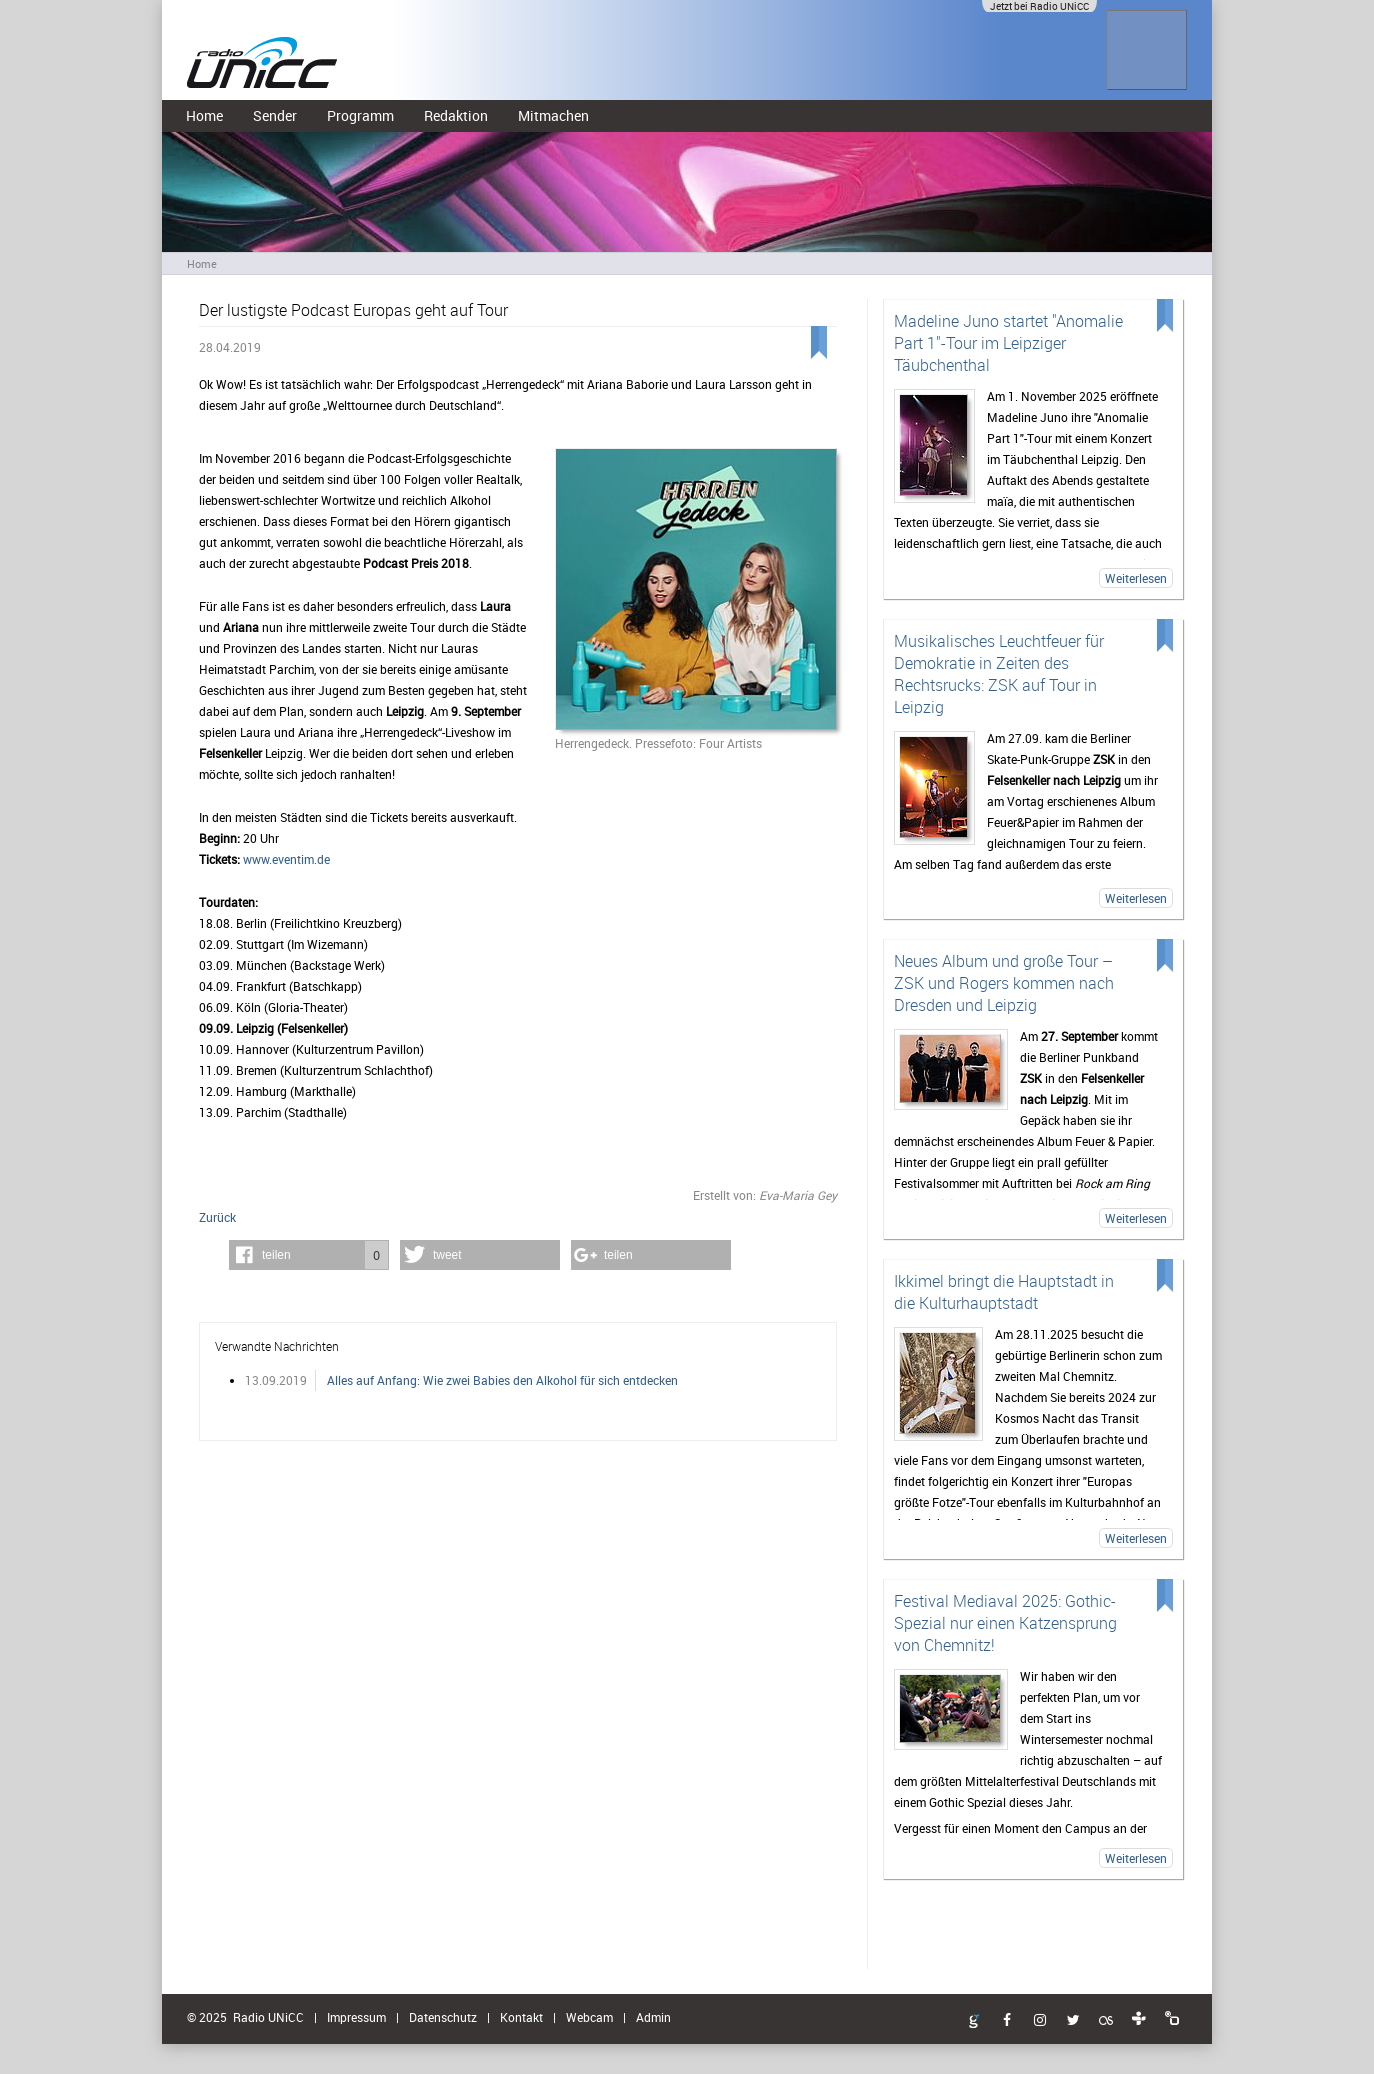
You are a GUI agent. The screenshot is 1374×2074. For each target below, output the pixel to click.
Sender (275, 115)
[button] (309, 1255)
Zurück (217, 1217)
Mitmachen (553, 115)
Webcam (589, 2017)
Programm (360, 115)
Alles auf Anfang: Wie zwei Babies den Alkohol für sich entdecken (502, 1380)
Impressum (356, 2017)
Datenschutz (443, 2017)
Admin (653, 2017)
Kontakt (521, 2017)
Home (204, 115)
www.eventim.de (286, 859)
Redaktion (456, 115)
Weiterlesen (1136, 578)
